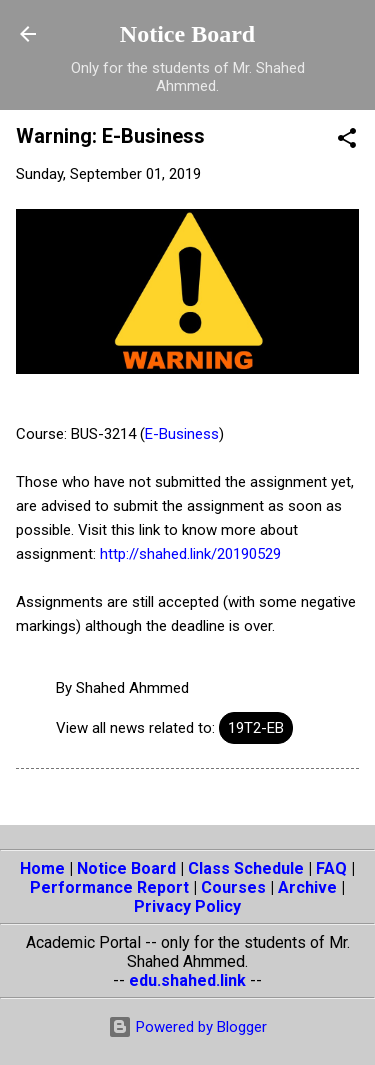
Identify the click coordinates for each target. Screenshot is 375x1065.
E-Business (182, 434)
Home (42, 868)
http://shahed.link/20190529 (190, 554)
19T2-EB (256, 728)
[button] (347, 141)
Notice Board (187, 34)
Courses (233, 887)
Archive (307, 887)
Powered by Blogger (187, 1027)
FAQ (331, 868)
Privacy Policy (187, 906)
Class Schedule (246, 868)
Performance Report (109, 887)
